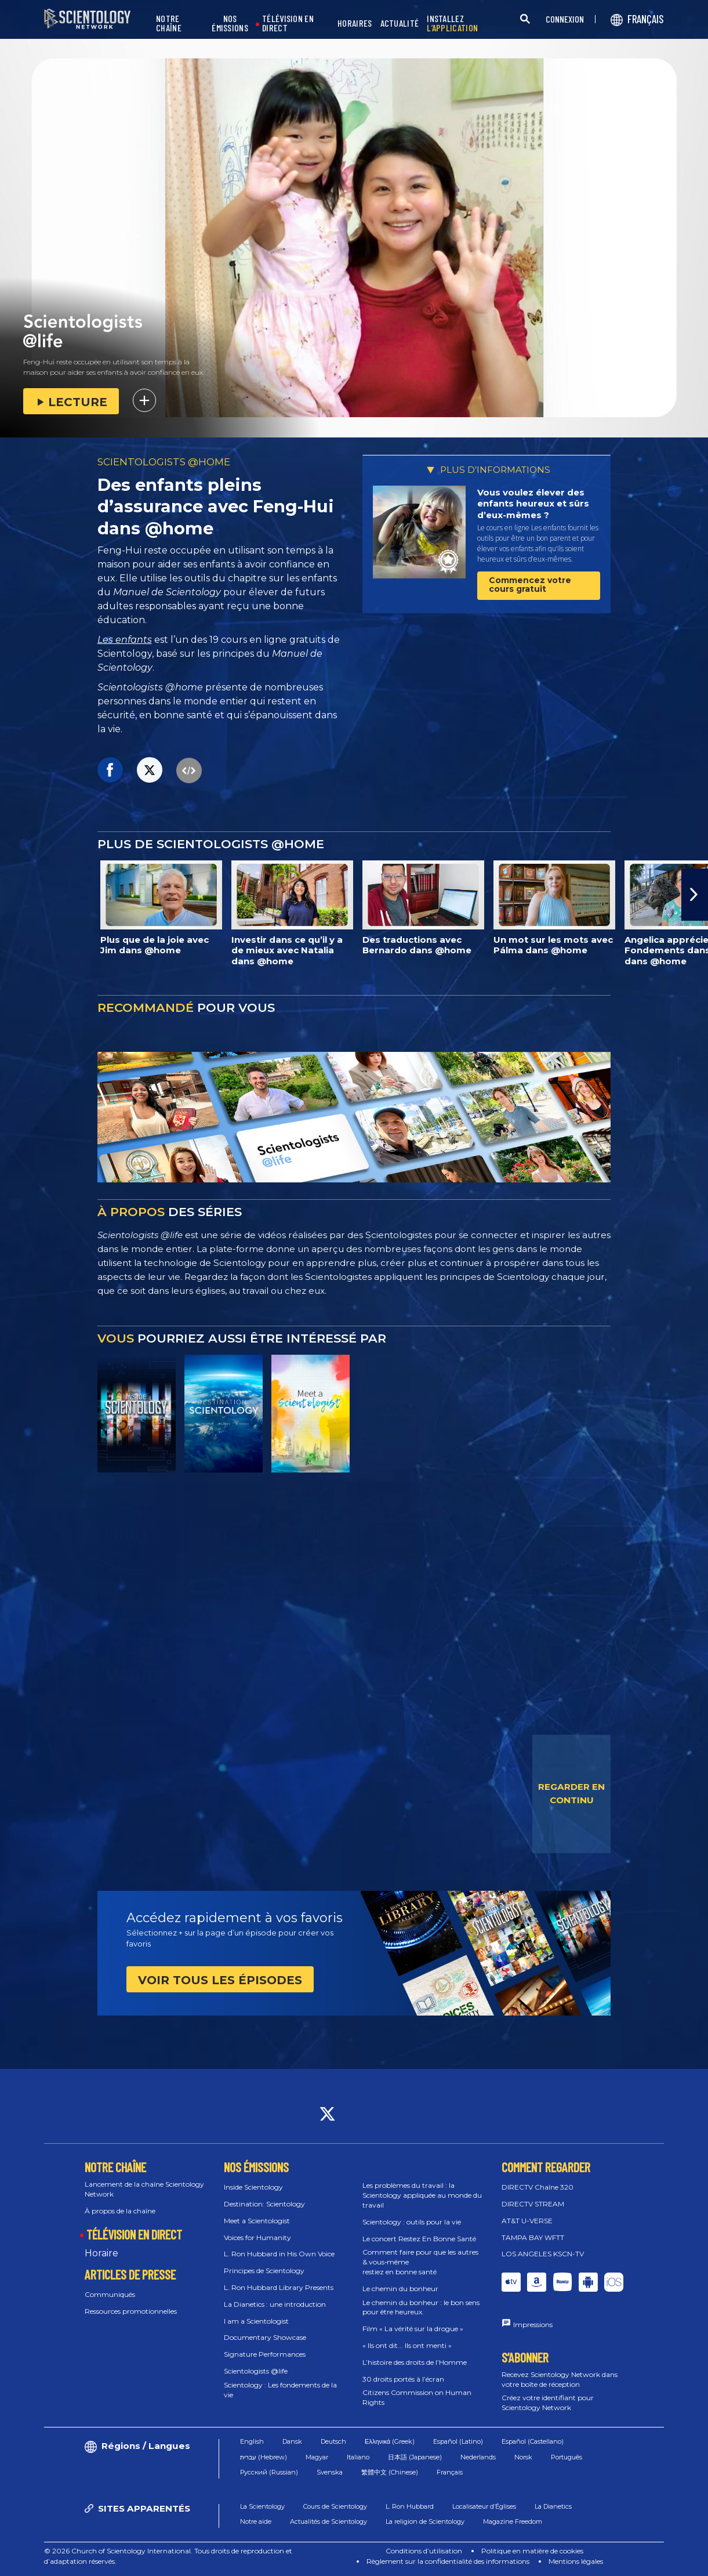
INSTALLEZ (452, 23)
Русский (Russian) (269, 2472)
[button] (694, 895)
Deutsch (333, 2441)
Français (450, 2472)
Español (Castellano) (533, 2441)
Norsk (523, 2457)
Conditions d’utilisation (424, 2550)
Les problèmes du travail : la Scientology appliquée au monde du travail (422, 2195)
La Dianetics (553, 2506)
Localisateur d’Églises (484, 2506)
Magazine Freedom (512, 2521)
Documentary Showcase (265, 2337)
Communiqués (110, 2294)
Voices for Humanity (257, 2237)
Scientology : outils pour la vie (411, 2221)
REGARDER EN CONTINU (571, 1793)
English (252, 2441)
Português (566, 2457)
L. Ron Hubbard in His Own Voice (279, 2253)
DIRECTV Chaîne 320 (537, 2187)
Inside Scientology (253, 2187)
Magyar (317, 2457)
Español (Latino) (458, 2441)
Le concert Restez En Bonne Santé (419, 2238)
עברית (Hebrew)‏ (263, 2457)
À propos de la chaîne (120, 2210)
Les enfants (124, 639)
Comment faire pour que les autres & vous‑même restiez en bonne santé (420, 2262)
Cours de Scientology (335, 2506)
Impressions (533, 2324)
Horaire (101, 2253)
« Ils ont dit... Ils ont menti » (407, 2345)
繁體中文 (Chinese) (389, 2472)
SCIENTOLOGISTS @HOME (163, 462)
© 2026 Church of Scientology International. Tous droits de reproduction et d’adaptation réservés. (168, 2556)
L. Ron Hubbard (410, 2506)
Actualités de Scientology (328, 2521)
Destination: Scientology (264, 2203)
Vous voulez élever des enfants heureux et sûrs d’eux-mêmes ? (533, 503)
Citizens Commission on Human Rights (416, 2397)
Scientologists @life (256, 2371)
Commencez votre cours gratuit (530, 584)
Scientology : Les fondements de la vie (280, 2389)
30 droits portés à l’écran (403, 2379)
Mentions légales (576, 2561)
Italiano (358, 2457)
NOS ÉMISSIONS (230, 23)
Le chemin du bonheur (400, 2288)
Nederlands (478, 2457)
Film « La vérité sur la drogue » (412, 2328)
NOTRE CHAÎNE (168, 23)
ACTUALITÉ (399, 23)
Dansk (292, 2441)
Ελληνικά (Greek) (390, 2441)
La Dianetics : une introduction (275, 2304)
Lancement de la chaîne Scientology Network (144, 2189)
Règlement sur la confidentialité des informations (447, 2561)
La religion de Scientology (425, 2521)
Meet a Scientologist (257, 2220)
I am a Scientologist (256, 2321)
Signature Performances (265, 2354)
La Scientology (262, 2506)
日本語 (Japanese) (415, 2457)
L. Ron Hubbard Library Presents (278, 2287)
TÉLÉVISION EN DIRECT (288, 23)
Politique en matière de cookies (532, 2550)
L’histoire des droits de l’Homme (414, 2362)
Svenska (330, 2472)
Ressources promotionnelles (131, 2311)
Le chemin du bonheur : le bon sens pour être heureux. (421, 2307)
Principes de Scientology (264, 2270)
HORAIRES (354, 23)
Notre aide (255, 2521)
